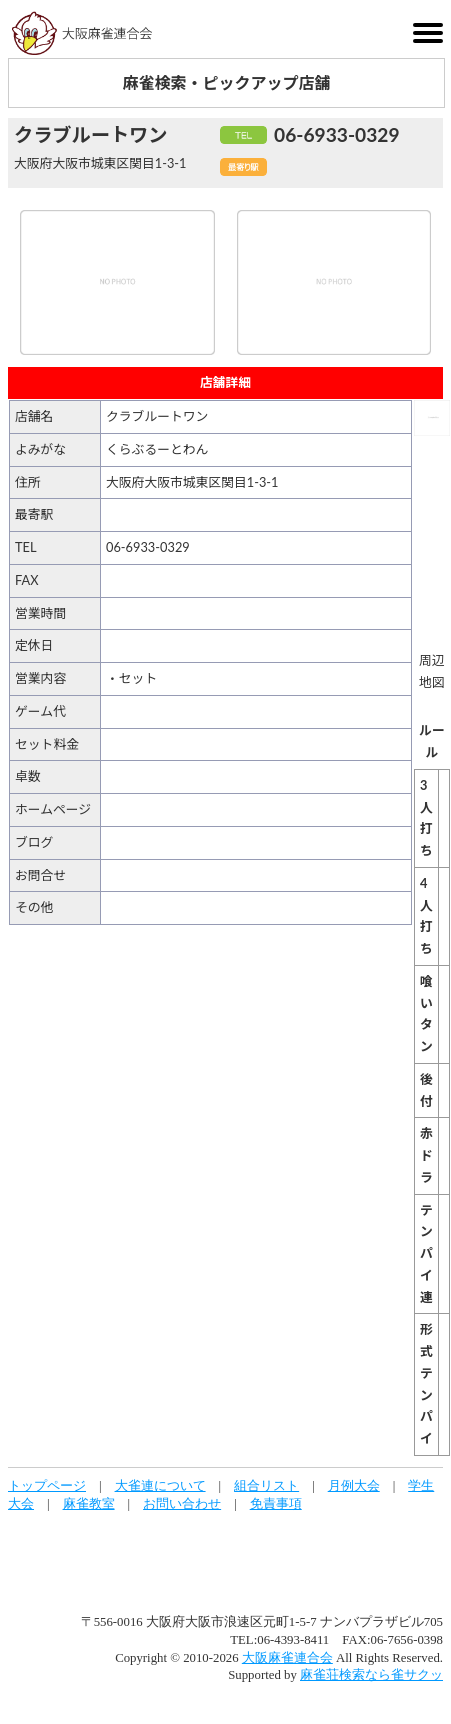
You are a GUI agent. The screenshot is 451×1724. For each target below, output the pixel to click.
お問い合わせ (182, 1504)
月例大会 (354, 1486)
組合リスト (266, 1486)
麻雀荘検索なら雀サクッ (371, 1675)
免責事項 (276, 1504)
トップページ (47, 1486)
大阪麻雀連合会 (287, 1658)
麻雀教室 (89, 1504)
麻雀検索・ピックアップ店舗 (226, 82)
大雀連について (160, 1486)
